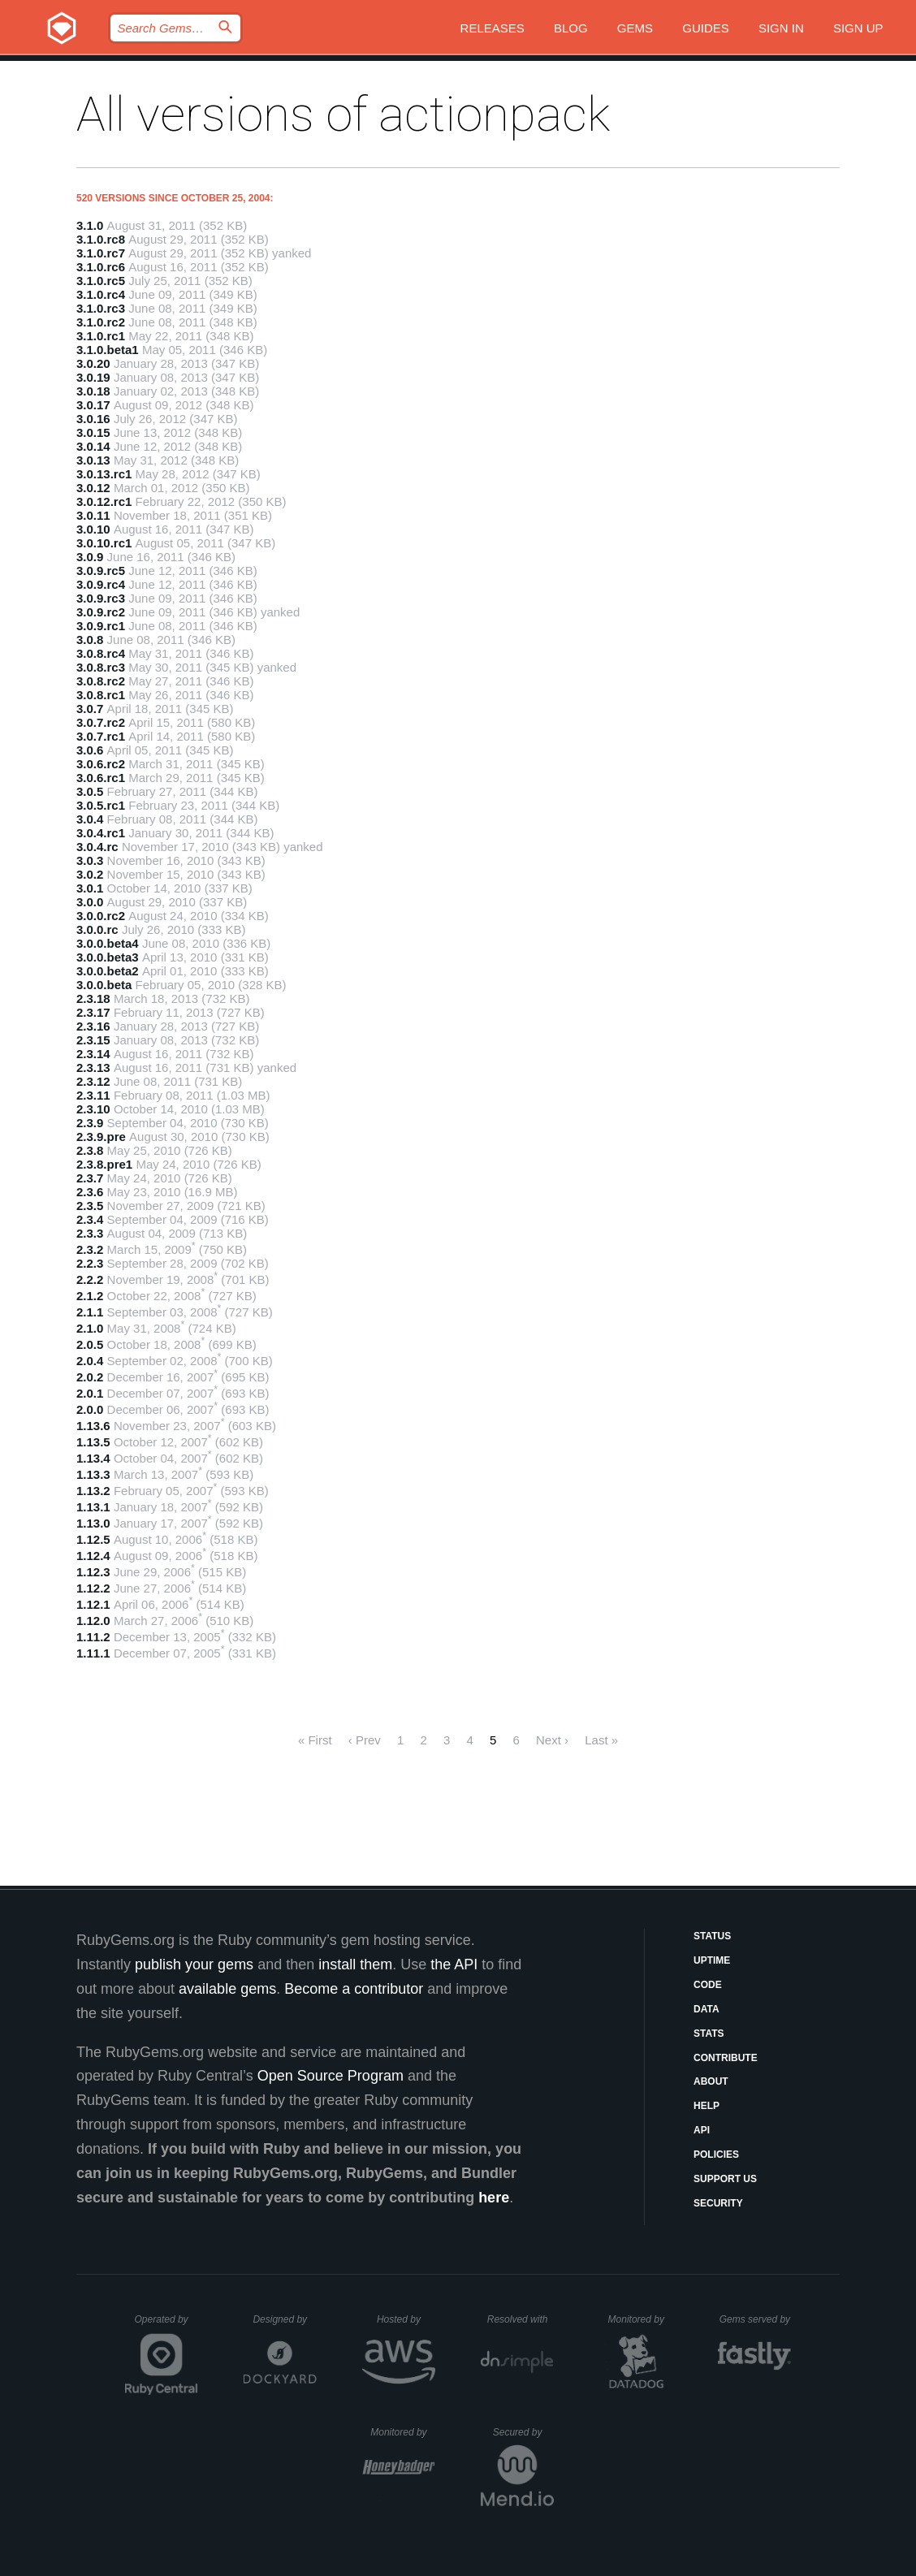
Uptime (711, 1960)
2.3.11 (93, 1095)
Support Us (725, 2179)
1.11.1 (93, 1653)
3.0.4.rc (97, 847)
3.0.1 (89, 888)
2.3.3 (89, 1233)
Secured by (523, 2432)
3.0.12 (93, 488)
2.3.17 (93, 1012)
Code (707, 1984)
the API (453, 1964)
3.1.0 (89, 225)
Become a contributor (353, 1989)
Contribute (725, 2058)
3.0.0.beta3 (107, 957)
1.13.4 (93, 1458)
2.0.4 (89, 1361)
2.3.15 (93, 1040)
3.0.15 (93, 432)
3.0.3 (89, 860)
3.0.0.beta (104, 985)
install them (355, 1964)
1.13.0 (93, 1523)
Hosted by (406, 2319)
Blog (571, 28)
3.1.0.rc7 (100, 253)
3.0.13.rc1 (104, 474)
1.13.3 (93, 1474)
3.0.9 (89, 557)
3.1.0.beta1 (107, 350)
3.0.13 (93, 460)
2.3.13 (93, 1067)
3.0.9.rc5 (100, 570)
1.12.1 (93, 1604)
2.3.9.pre (101, 1136)
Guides (705, 28)
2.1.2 (89, 1296)
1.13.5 (93, 1442)
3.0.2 (89, 874)
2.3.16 (93, 1026)
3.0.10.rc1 (104, 543)
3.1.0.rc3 (100, 308)
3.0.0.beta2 (107, 971)
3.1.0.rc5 (100, 280)
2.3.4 (89, 1219)
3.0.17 (93, 405)
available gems (227, 1989)
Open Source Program (330, 2076)
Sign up (858, 28)
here (493, 2197)
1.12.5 (93, 1539)
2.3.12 (93, 1081)
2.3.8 (89, 1150)
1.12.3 (93, 1572)
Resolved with (520, 2319)
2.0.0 (89, 1409)
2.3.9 (89, 1123)
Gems (635, 28)
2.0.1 (89, 1393)
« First (315, 1740)
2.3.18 (93, 998)
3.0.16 (93, 419)
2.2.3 (89, 1263)
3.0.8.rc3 (100, 667)
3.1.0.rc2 (100, 322)
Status (712, 1936)
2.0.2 (89, 1377)
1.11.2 (93, 1637)
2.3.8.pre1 (104, 1164)
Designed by (284, 2319)
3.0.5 (89, 791)
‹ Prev (364, 1740)
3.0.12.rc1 (104, 501)
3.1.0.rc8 (100, 239)
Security (718, 2203)
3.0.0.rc (97, 929)
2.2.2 (89, 1279)
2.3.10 (93, 1109)
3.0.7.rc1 (100, 736)
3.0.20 (93, 363)
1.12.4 (93, 1555)
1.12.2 (93, 1588)
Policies (716, 2154)
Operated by (166, 2325)
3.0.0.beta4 (107, 943)
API (701, 2130)
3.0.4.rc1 (100, 833)
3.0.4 (89, 819)
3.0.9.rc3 (100, 598)
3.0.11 (93, 515)
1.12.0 (93, 1620)
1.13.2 (93, 1491)
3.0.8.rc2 (100, 681)
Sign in (781, 28)
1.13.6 (93, 1426)
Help (706, 2105)
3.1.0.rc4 (100, 294)
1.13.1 (93, 1507)
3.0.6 (89, 750)
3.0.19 (93, 377)
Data (706, 2009)
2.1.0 (89, 1328)
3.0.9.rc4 (100, 584)
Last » (601, 1740)
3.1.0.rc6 (100, 267)
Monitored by (640, 2319)
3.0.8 (89, 639)
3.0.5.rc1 (100, 805)
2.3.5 (89, 1205)
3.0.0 (89, 902)
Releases (492, 28)
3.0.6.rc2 (100, 764)
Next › (552, 1740)
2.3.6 (89, 1192)
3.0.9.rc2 (100, 612)
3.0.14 (93, 446)
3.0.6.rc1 (100, 777)
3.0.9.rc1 (100, 626)
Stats (708, 2033)
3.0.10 (93, 529)
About (710, 2081)
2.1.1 (89, 1312)
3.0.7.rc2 (100, 722)
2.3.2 (89, 1249)
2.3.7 (89, 1178)
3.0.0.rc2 (100, 916)
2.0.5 (89, 1344)
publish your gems (194, 1964)
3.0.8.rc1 (100, 695)
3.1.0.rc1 (100, 336)
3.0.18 (93, 391)
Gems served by (755, 2319)
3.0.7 (89, 708)
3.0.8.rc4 (100, 653)
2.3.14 (93, 1054)
